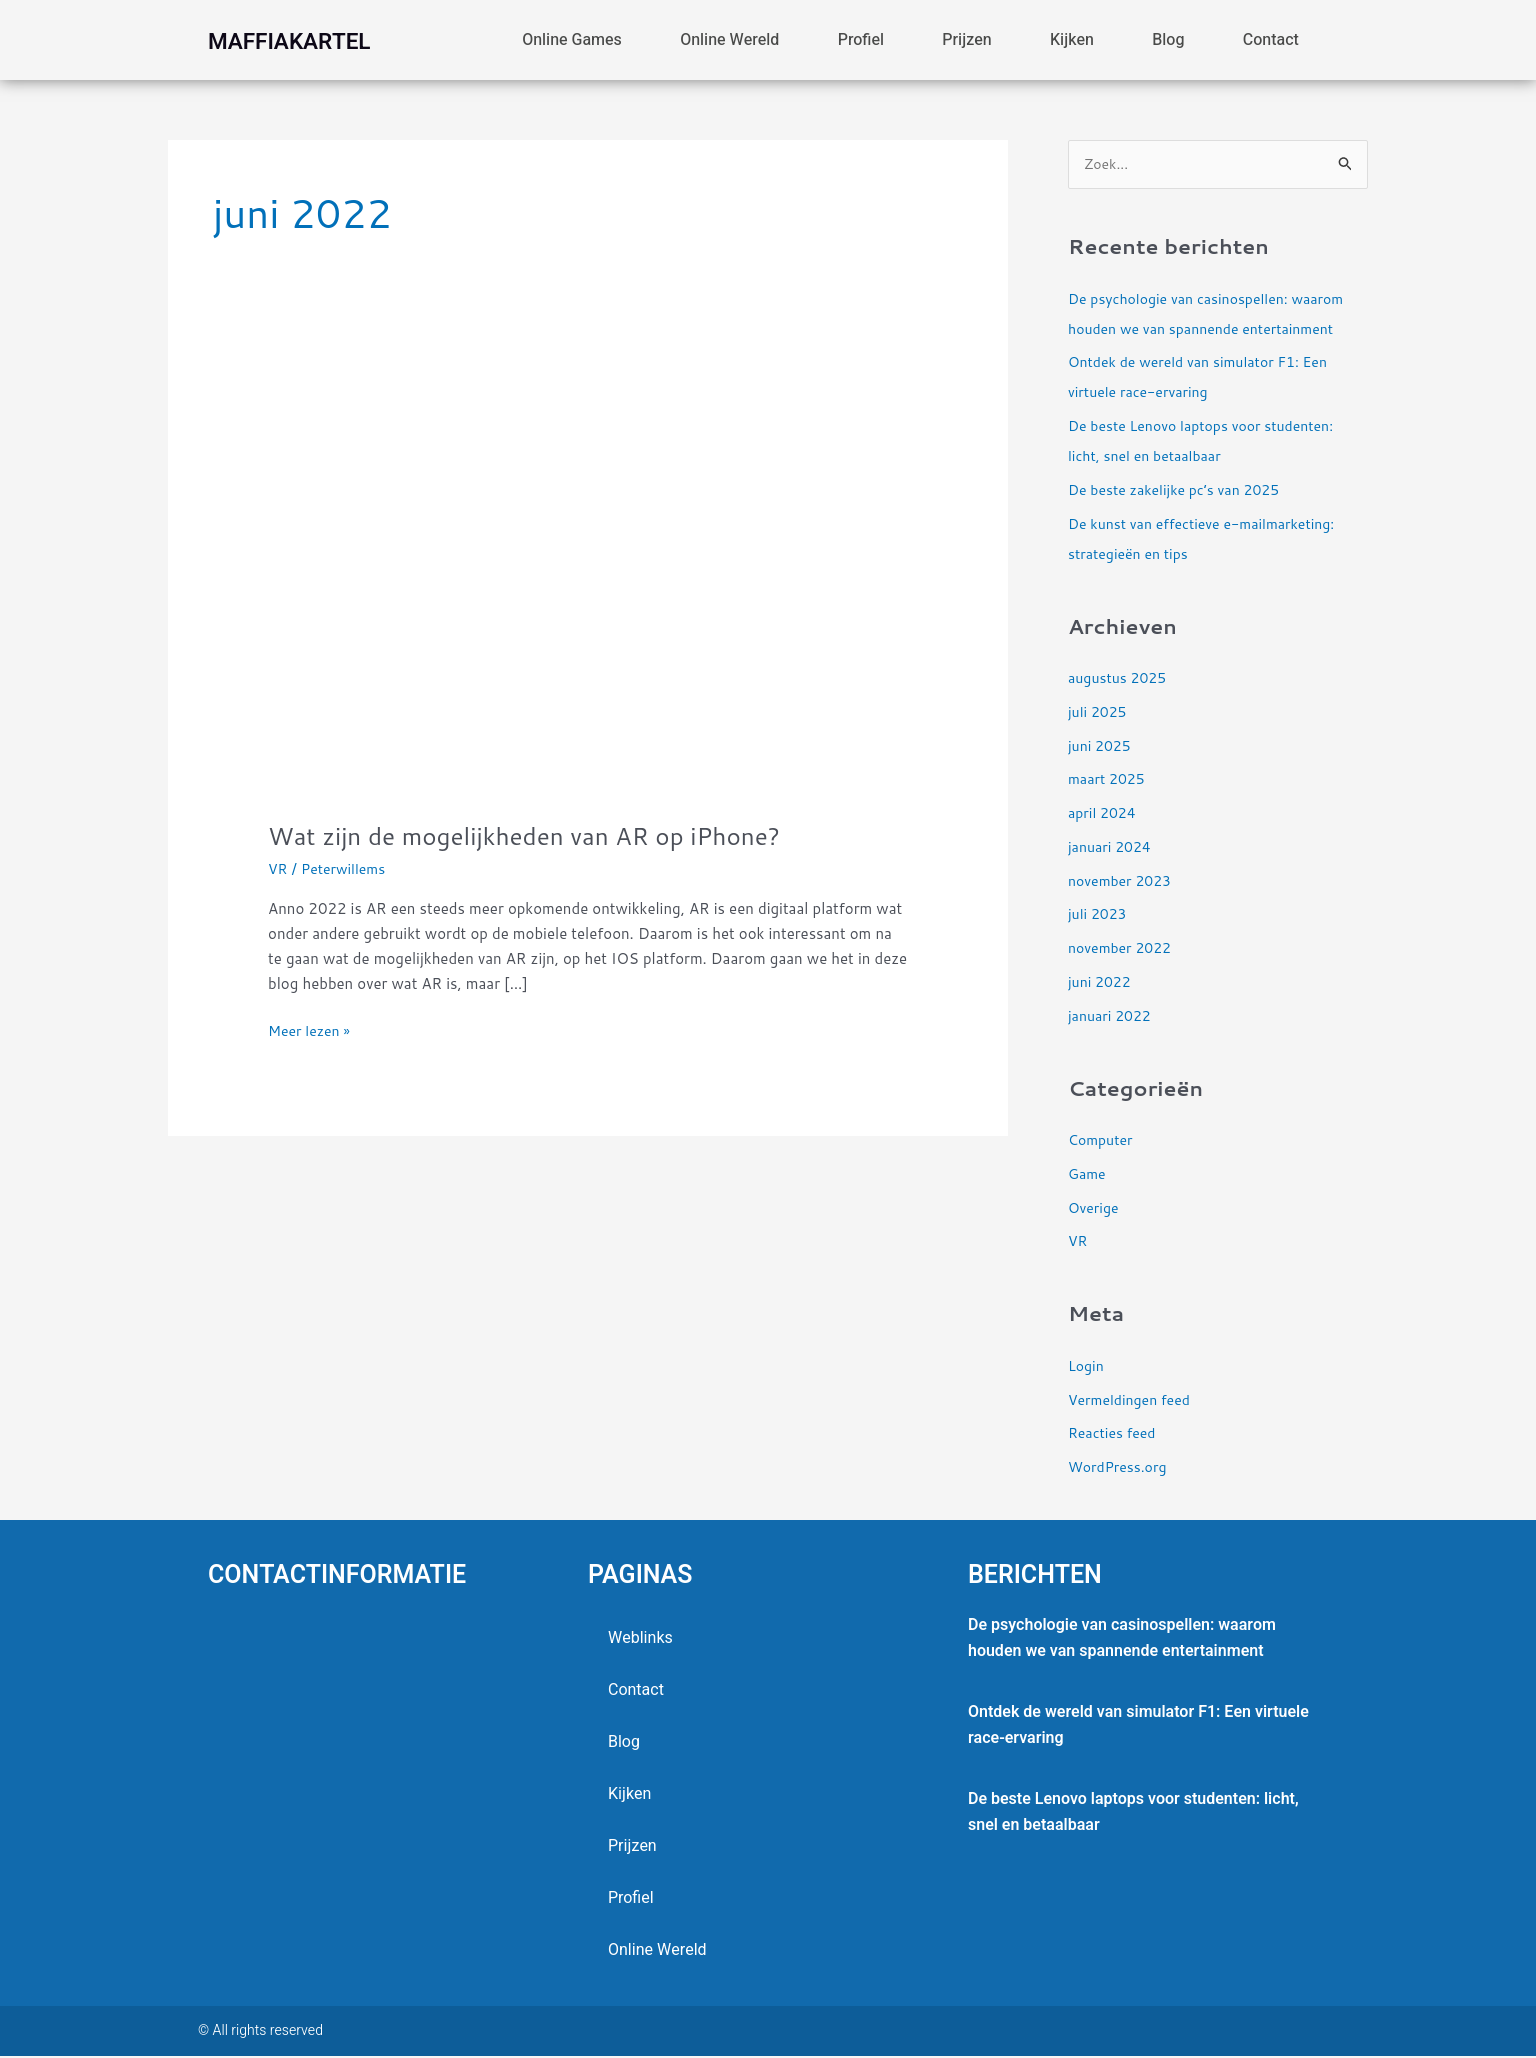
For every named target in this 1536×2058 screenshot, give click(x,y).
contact (1271, 40)
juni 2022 (1101, 983)
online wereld (729, 40)
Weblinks (640, 1640)
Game (1088, 1175)
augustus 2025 (1120, 679)
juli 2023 (1099, 915)
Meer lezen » (312, 1030)
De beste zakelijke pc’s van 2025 (1181, 491)
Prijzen (966, 40)
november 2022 (1123, 949)
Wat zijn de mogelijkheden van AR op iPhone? (542, 835)
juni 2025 (1101, 746)
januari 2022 (1112, 1016)
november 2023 (1123, 881)
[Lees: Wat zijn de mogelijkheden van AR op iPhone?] (588, 581)
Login (1087, 1367)
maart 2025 (1109, 780)
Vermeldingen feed (1133, 1400)
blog (1168, 40)
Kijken (1072, 40)
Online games (572, 40)
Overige (1095, 1208)
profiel (861, 40)
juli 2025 (1099, 713)
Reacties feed (1115, 1434)
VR (278, 868)
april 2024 (1104, 814)
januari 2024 (1112, 848)
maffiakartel (316, 40)
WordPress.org (1120, 1468)
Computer (1102, 1141)
